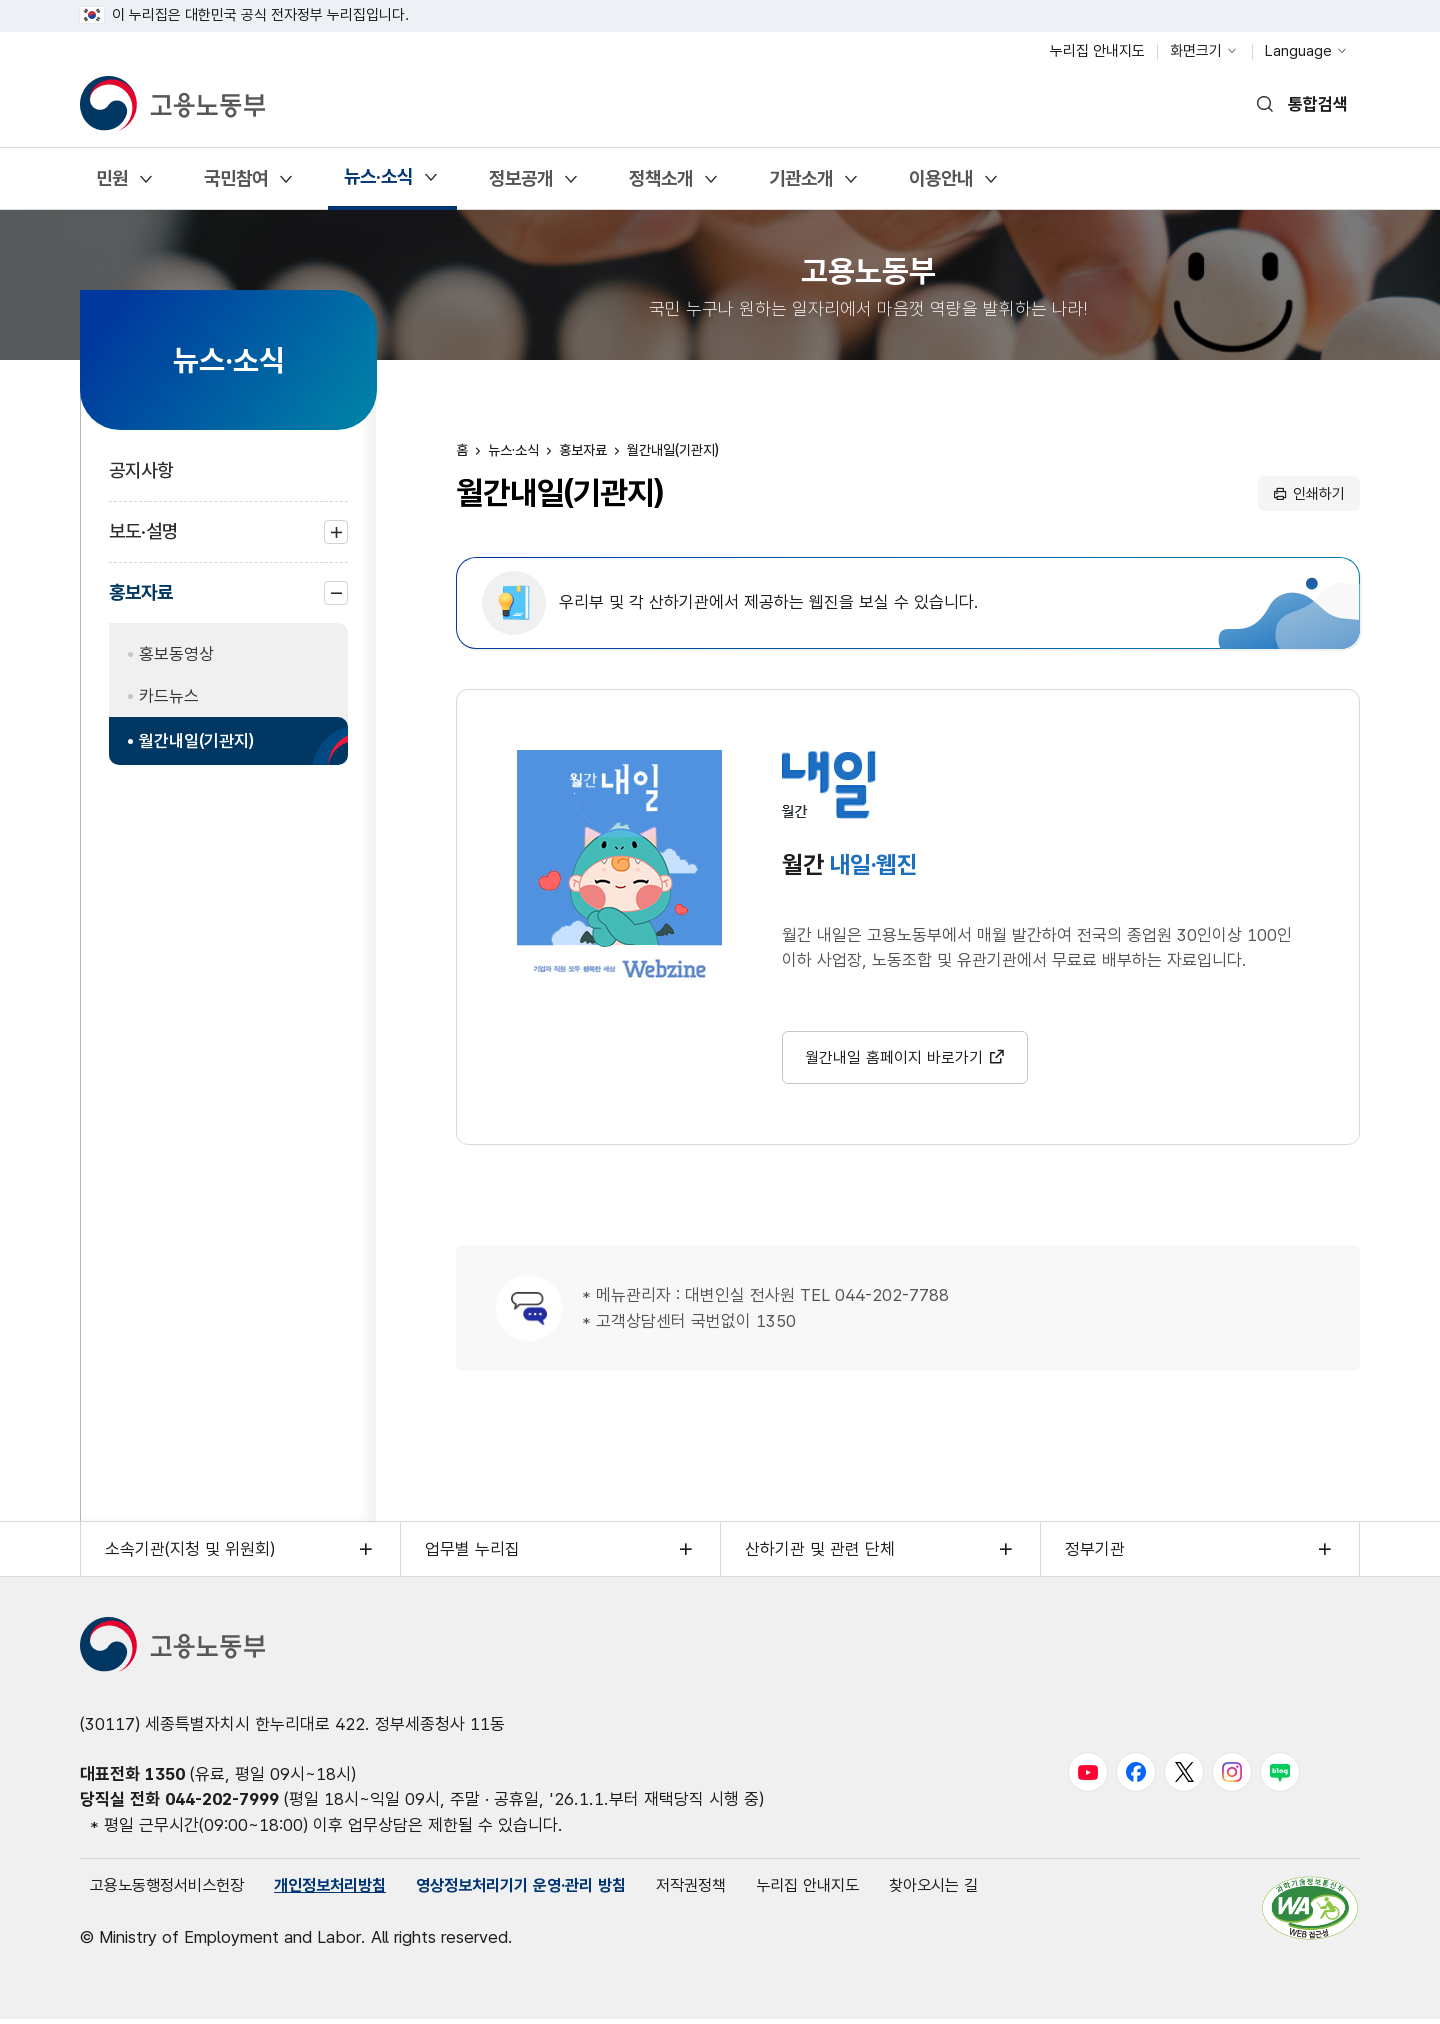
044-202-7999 (222, 1803)
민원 (111, 185)
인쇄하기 (1319, 494)
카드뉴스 (169, 696)
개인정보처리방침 (345, 1890)
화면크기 (1196, 51)
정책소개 (660, 185)
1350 (165, 1777)
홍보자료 (141, 602)
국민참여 (235, 185)
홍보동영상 (176, 654)
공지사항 (141, 470)
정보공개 (520, 185)
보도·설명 (143, 541)
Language (1298, 51)
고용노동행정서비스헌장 (172, 1890)
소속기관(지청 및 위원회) (190, 1553)
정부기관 (1095, 1553)
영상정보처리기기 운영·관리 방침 (547, 1890)
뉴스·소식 (378, 183)
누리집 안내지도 (1097, 51)
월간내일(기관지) (196, 741)
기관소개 (800, 185)
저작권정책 (727, 1890)
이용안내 (940, 185)
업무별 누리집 (472, 1553)
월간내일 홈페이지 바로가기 (894, 1060)
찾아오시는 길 (982, 1890)
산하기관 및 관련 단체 (820, 1553)
